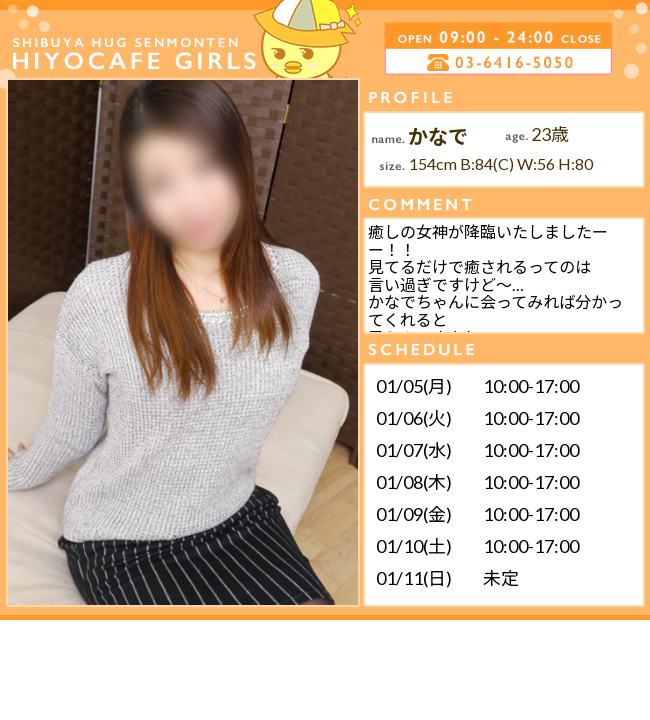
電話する (423, 62)
